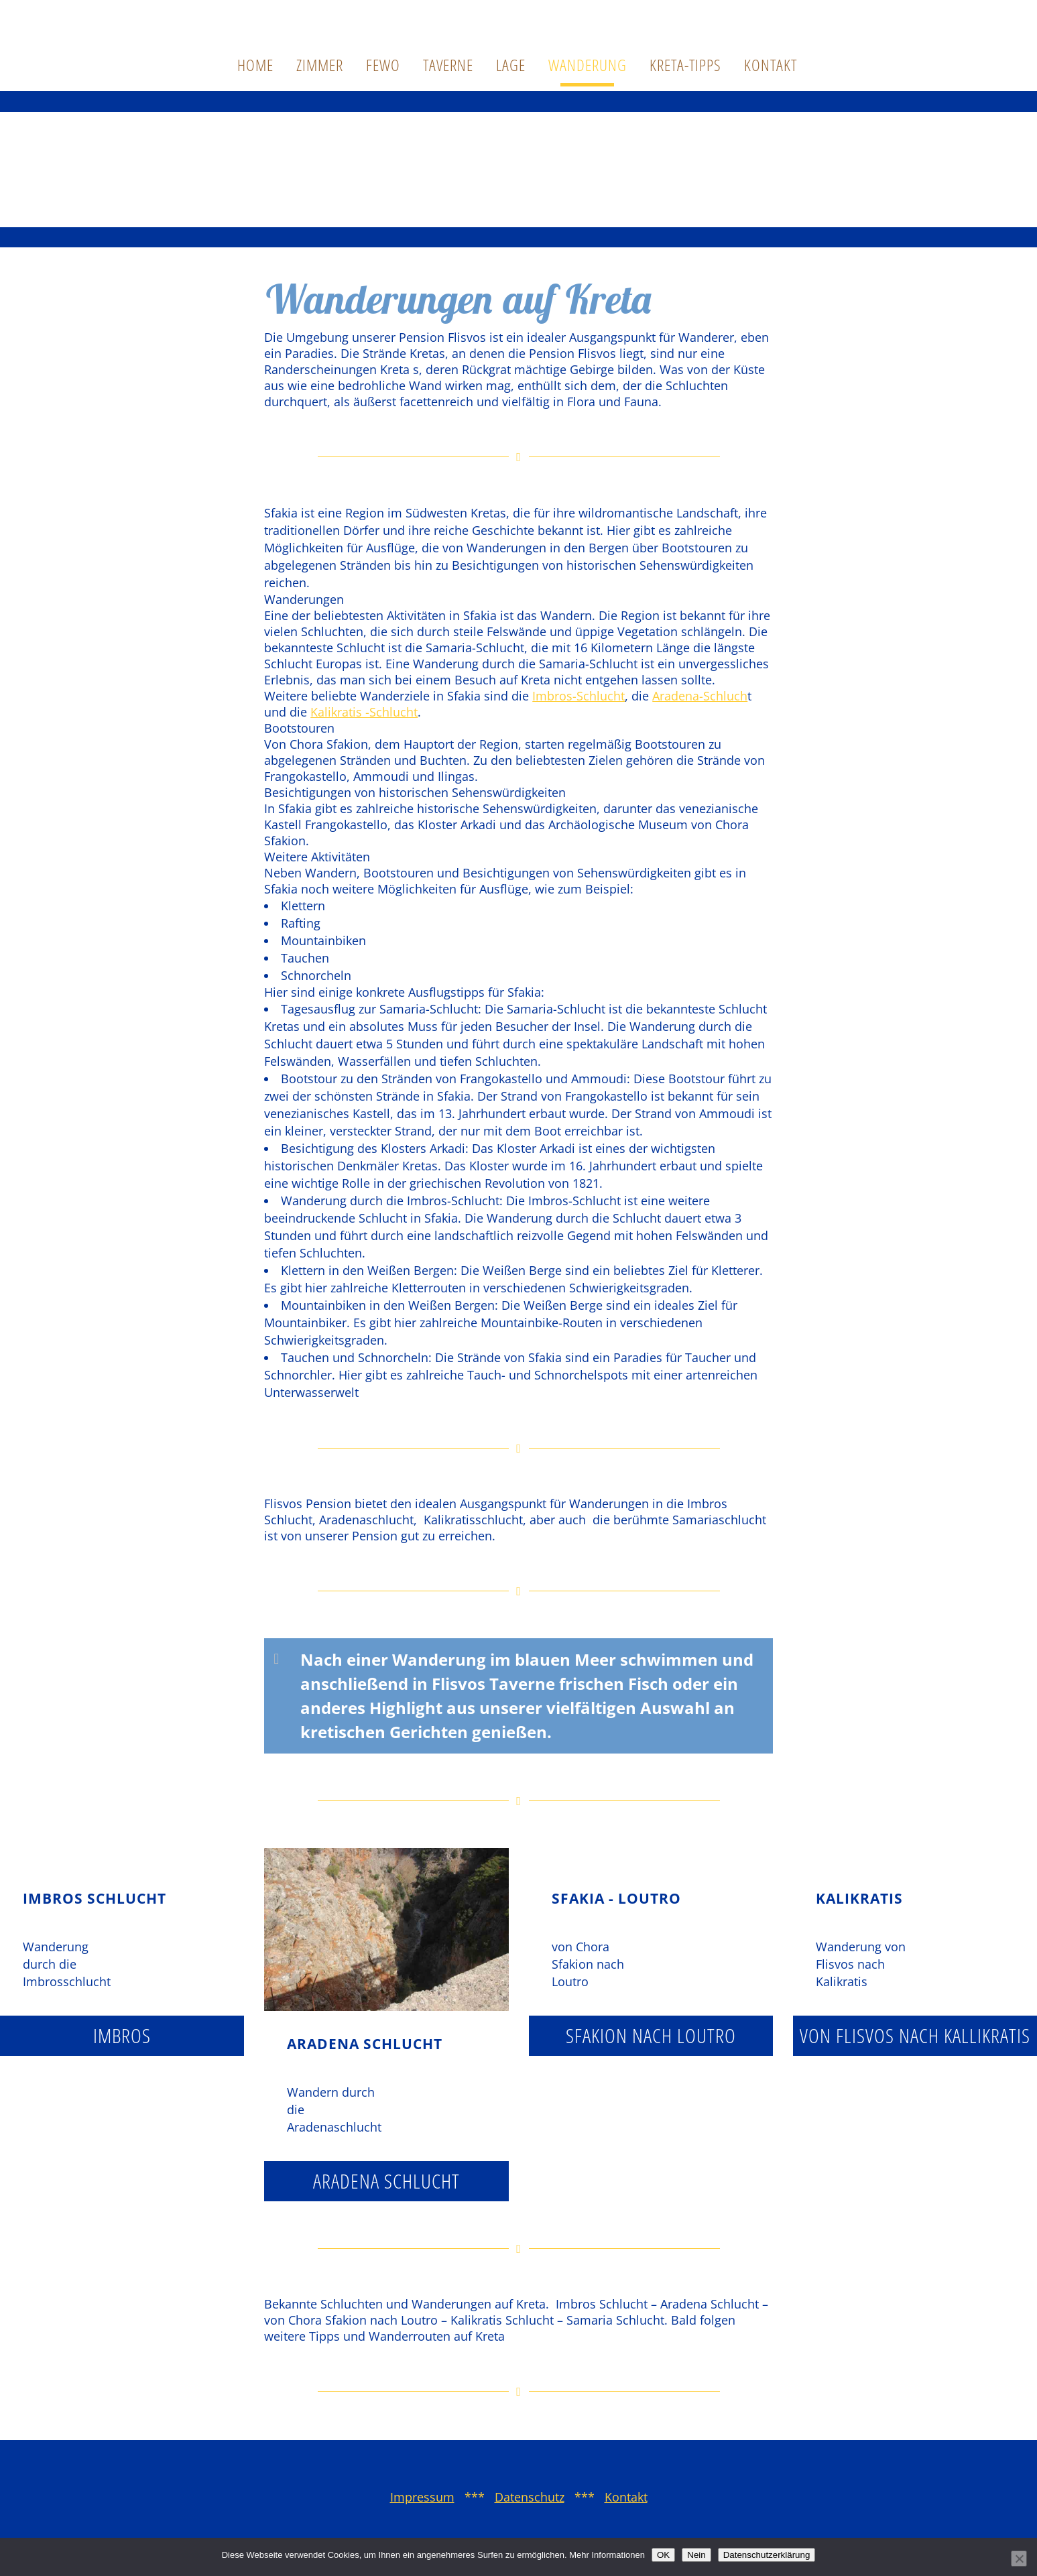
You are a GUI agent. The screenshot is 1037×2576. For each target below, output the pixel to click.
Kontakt (626, 2497)
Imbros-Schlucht (578, 696)
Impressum (422, 2497)
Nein (696, 2555)
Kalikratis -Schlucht (364, 712)
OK (663, 2555)
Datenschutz (529, 2497)
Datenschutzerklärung (766, 2555)
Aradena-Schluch (699, 696)
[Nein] (1019, 2559)
